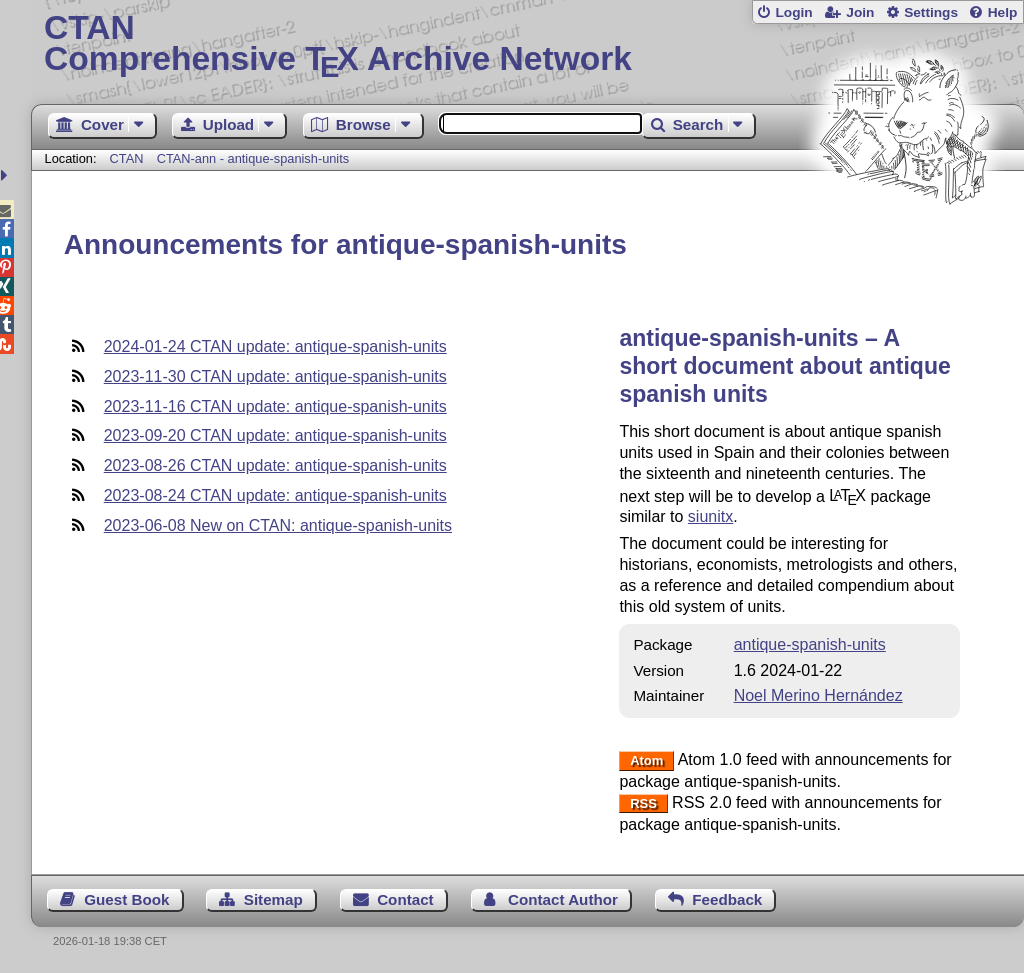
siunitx (710, 516)
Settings (931, 12)
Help (1003, 12)
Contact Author (563, 899)
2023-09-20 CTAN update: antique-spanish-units (275, 435)
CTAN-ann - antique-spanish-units (253, 158)
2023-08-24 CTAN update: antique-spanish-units (275, 495)
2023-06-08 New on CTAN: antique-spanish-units (278, 525)
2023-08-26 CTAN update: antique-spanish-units (275, 465)
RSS (643, 803)
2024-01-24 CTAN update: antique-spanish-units (275, 346)
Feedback (727, 899)
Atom (646, 760)
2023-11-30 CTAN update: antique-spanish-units (275, 376)
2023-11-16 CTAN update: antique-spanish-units (275, 406)
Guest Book (126, 899)
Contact (405, 899)
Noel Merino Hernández (818, 695)
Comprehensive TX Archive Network (527, 45)
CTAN (127, 158)
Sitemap (273, 899)
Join (860, 12)
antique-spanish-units (810, 644)
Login (793, 12)
